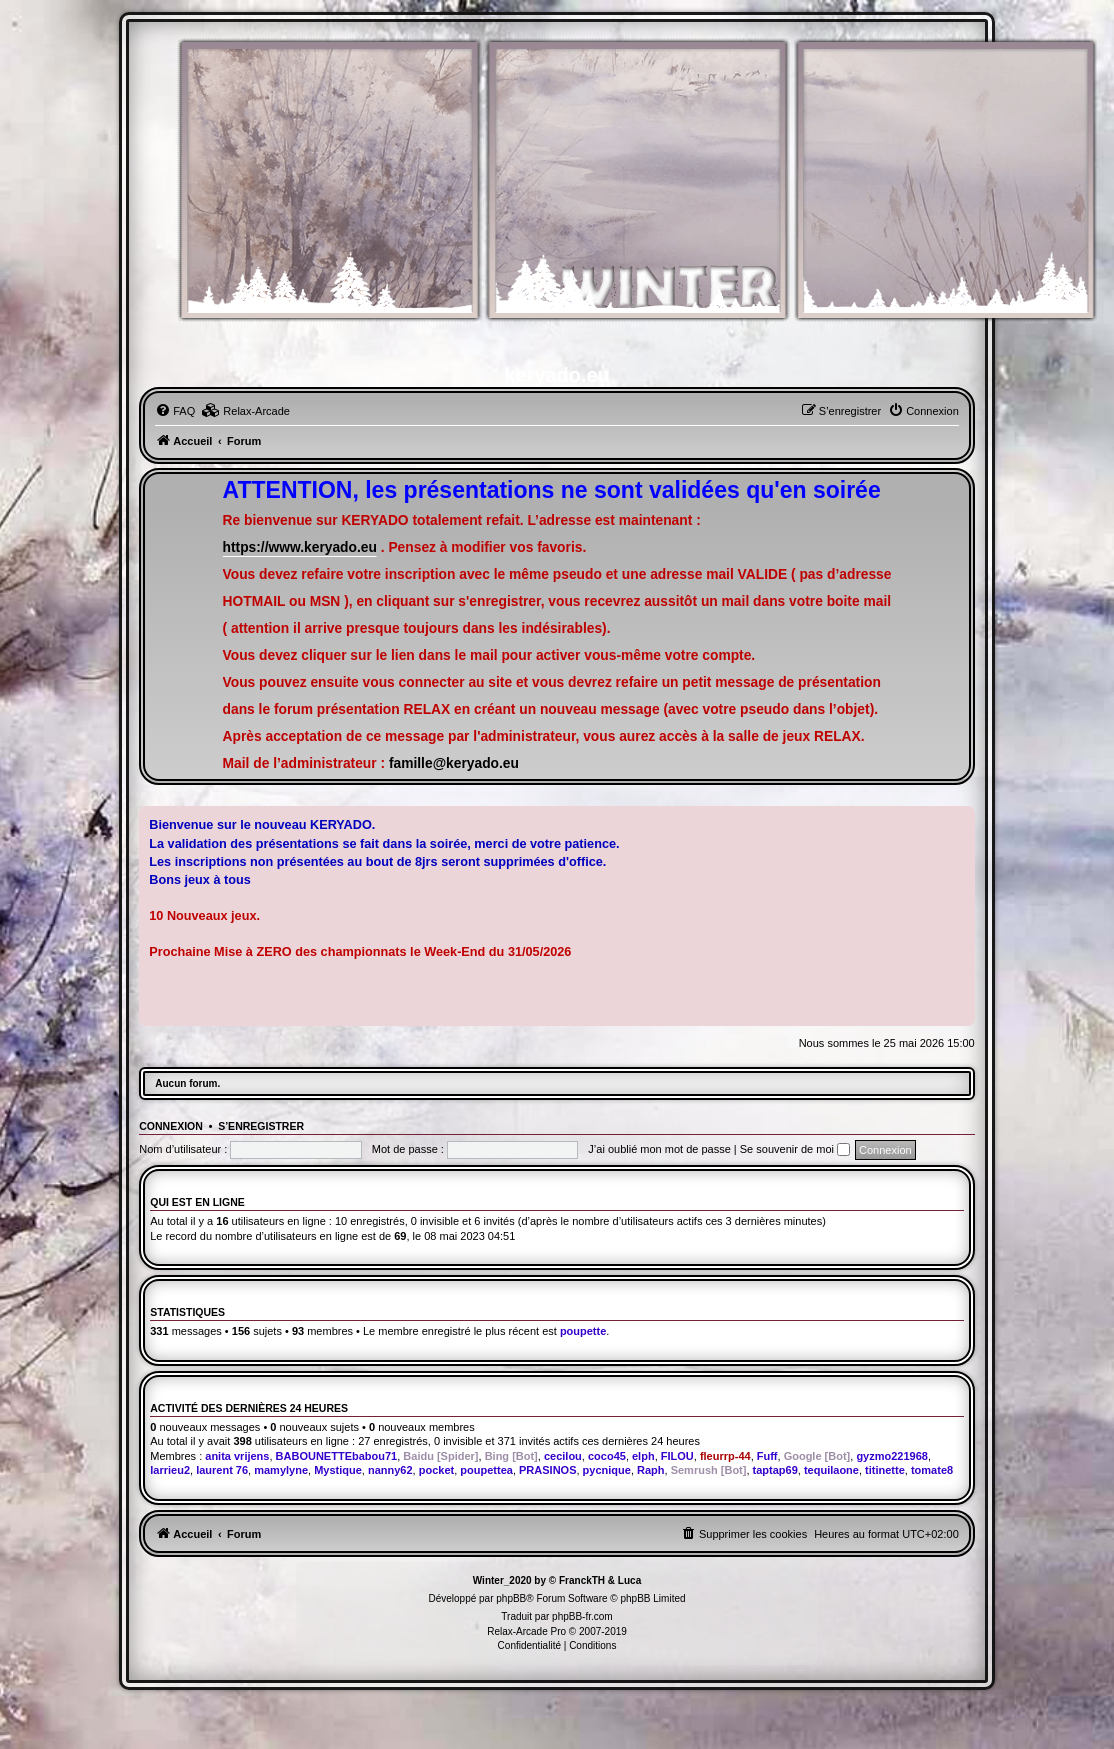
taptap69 (775, 1470)
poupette (583, 1331)
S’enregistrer (261, 1126)
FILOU (677, 1456)
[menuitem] (175, 411)
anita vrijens (237, 1456)
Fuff (767, 1456)
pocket (436, 1470)
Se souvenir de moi (795, 1149)
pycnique (607, 1470)
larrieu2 (170, 1470)
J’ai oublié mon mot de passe (659, 1149)
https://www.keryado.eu (300, 547)
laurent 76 (222, 1470)
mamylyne (281, 1470)
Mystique (338, 1470)
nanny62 (390, 1470)
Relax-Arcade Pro (526, 1631)
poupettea (486, 1470)
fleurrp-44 (725, 1456)
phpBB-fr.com (582, 1616)
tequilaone (831, 1470)
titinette (885, 1470)
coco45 (607, 1456)
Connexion (171, 1126)
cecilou (563, 1456)
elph (643, 1456)
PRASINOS (547, 1470)
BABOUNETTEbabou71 (337, 1456)
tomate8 (932, 1470)
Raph (651, 1470)
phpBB (511, 1598)
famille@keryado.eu (454, 763)
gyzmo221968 (892, 1456)
